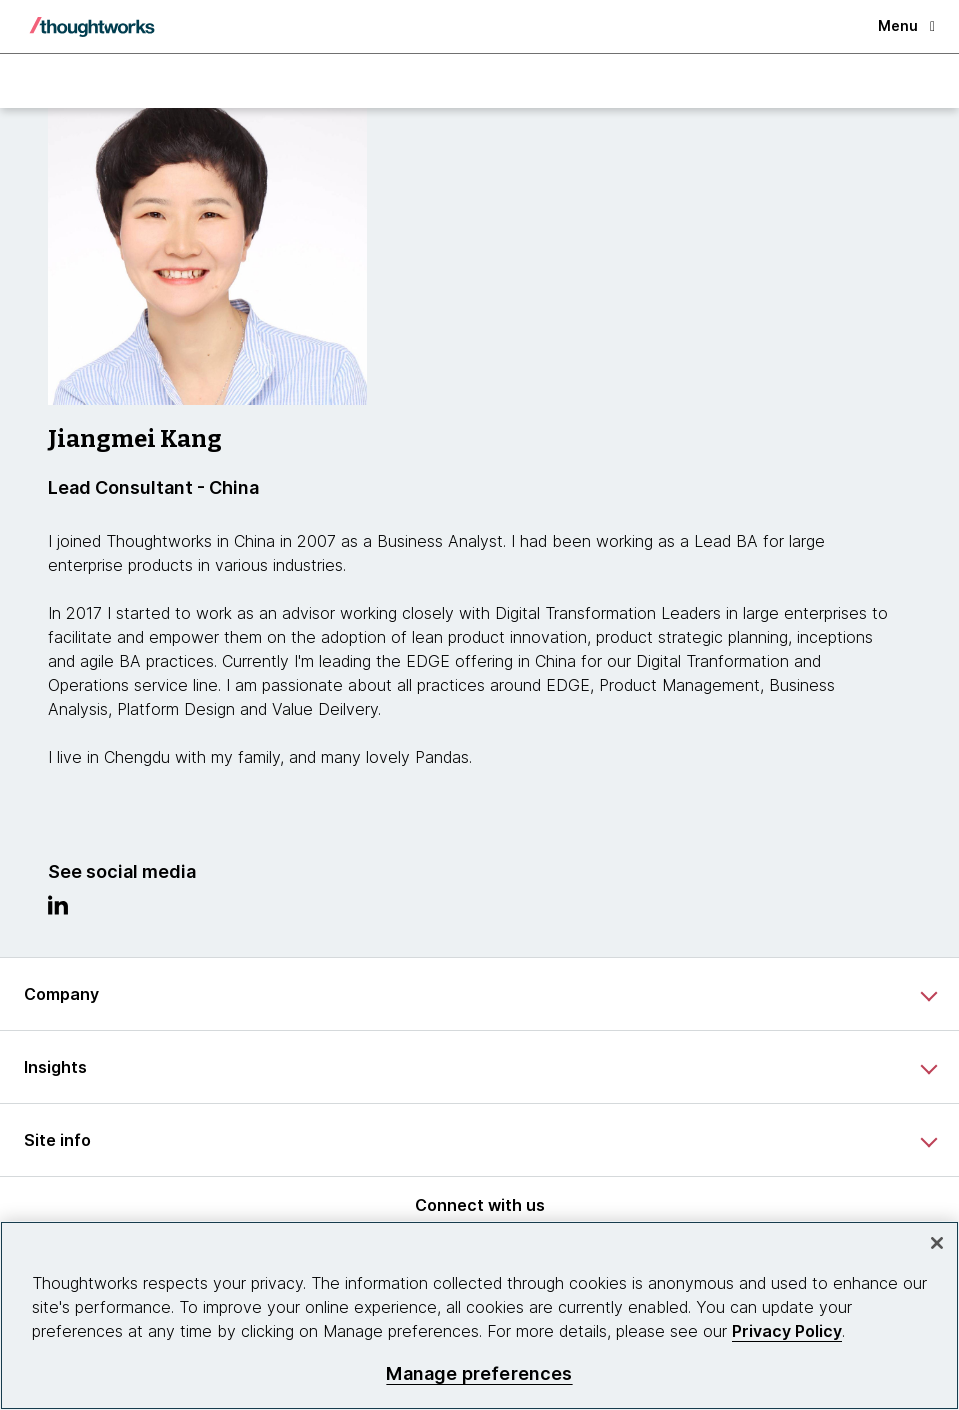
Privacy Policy (787, 1331)
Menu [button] (906, 25)
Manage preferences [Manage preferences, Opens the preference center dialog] (479, 1373)
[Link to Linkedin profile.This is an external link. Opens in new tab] (58, 910)
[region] (479, 1315)
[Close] (937, 1243)
